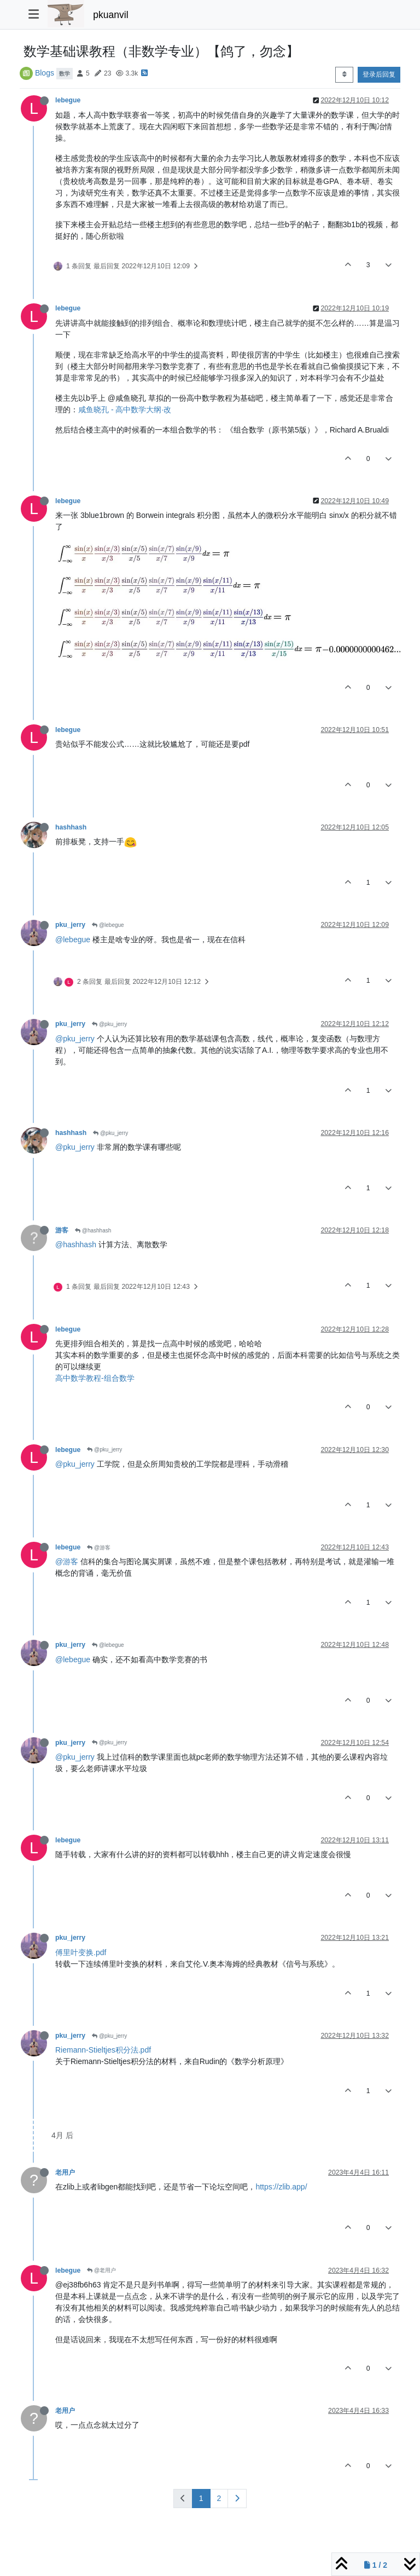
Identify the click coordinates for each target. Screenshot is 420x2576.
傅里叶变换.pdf (80, 1952)
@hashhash (93, 1231)
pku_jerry (70, 925)
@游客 (98, 1548)
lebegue (67, 100)
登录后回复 (379, 74)
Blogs (44, 72)
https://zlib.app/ (281, 2186)
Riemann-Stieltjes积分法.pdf (103, 2049)
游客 (61, 1230)
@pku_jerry (109, 1024)
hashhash (70, 827)
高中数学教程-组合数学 (95, 1378)
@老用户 (101, 2270)
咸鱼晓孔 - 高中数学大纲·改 (124, 409)
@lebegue (108, 925)
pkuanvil (110, 14)
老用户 (65, 2172)
